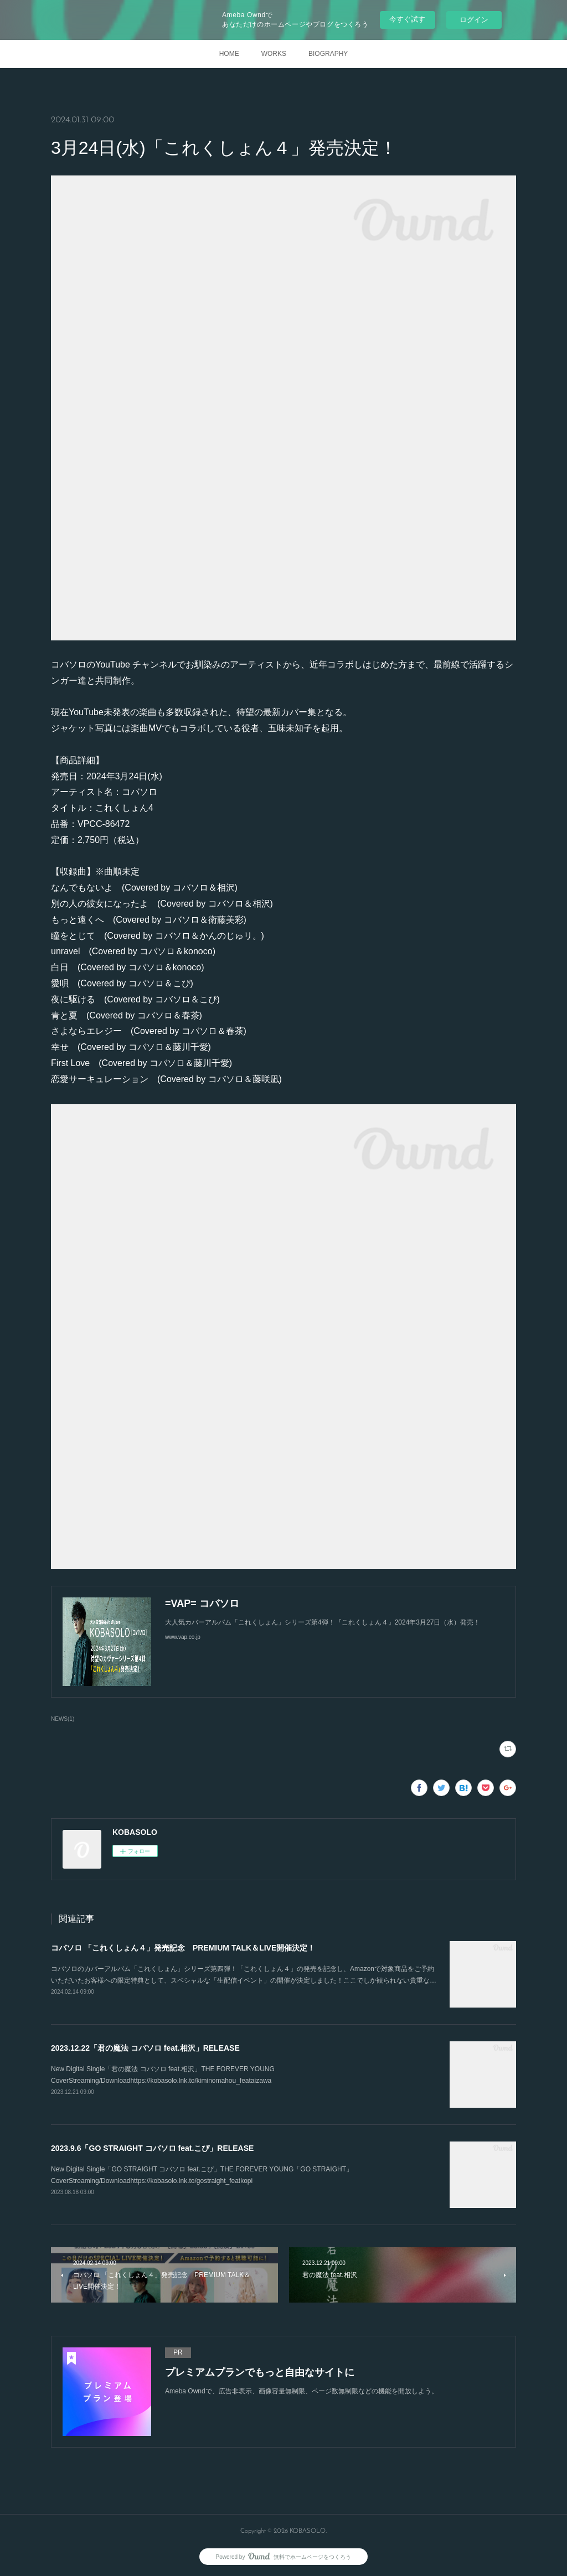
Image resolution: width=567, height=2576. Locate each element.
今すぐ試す (407, 19)
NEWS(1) (62, 1719)
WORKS (273, 54)
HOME (229, 54)
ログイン (474, 19)
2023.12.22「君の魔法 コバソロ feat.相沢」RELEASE (145, 2048)
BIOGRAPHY (328, 54)
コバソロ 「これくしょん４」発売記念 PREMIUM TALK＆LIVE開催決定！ (183, 1947)
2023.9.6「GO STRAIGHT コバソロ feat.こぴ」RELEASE (152, 2148)
